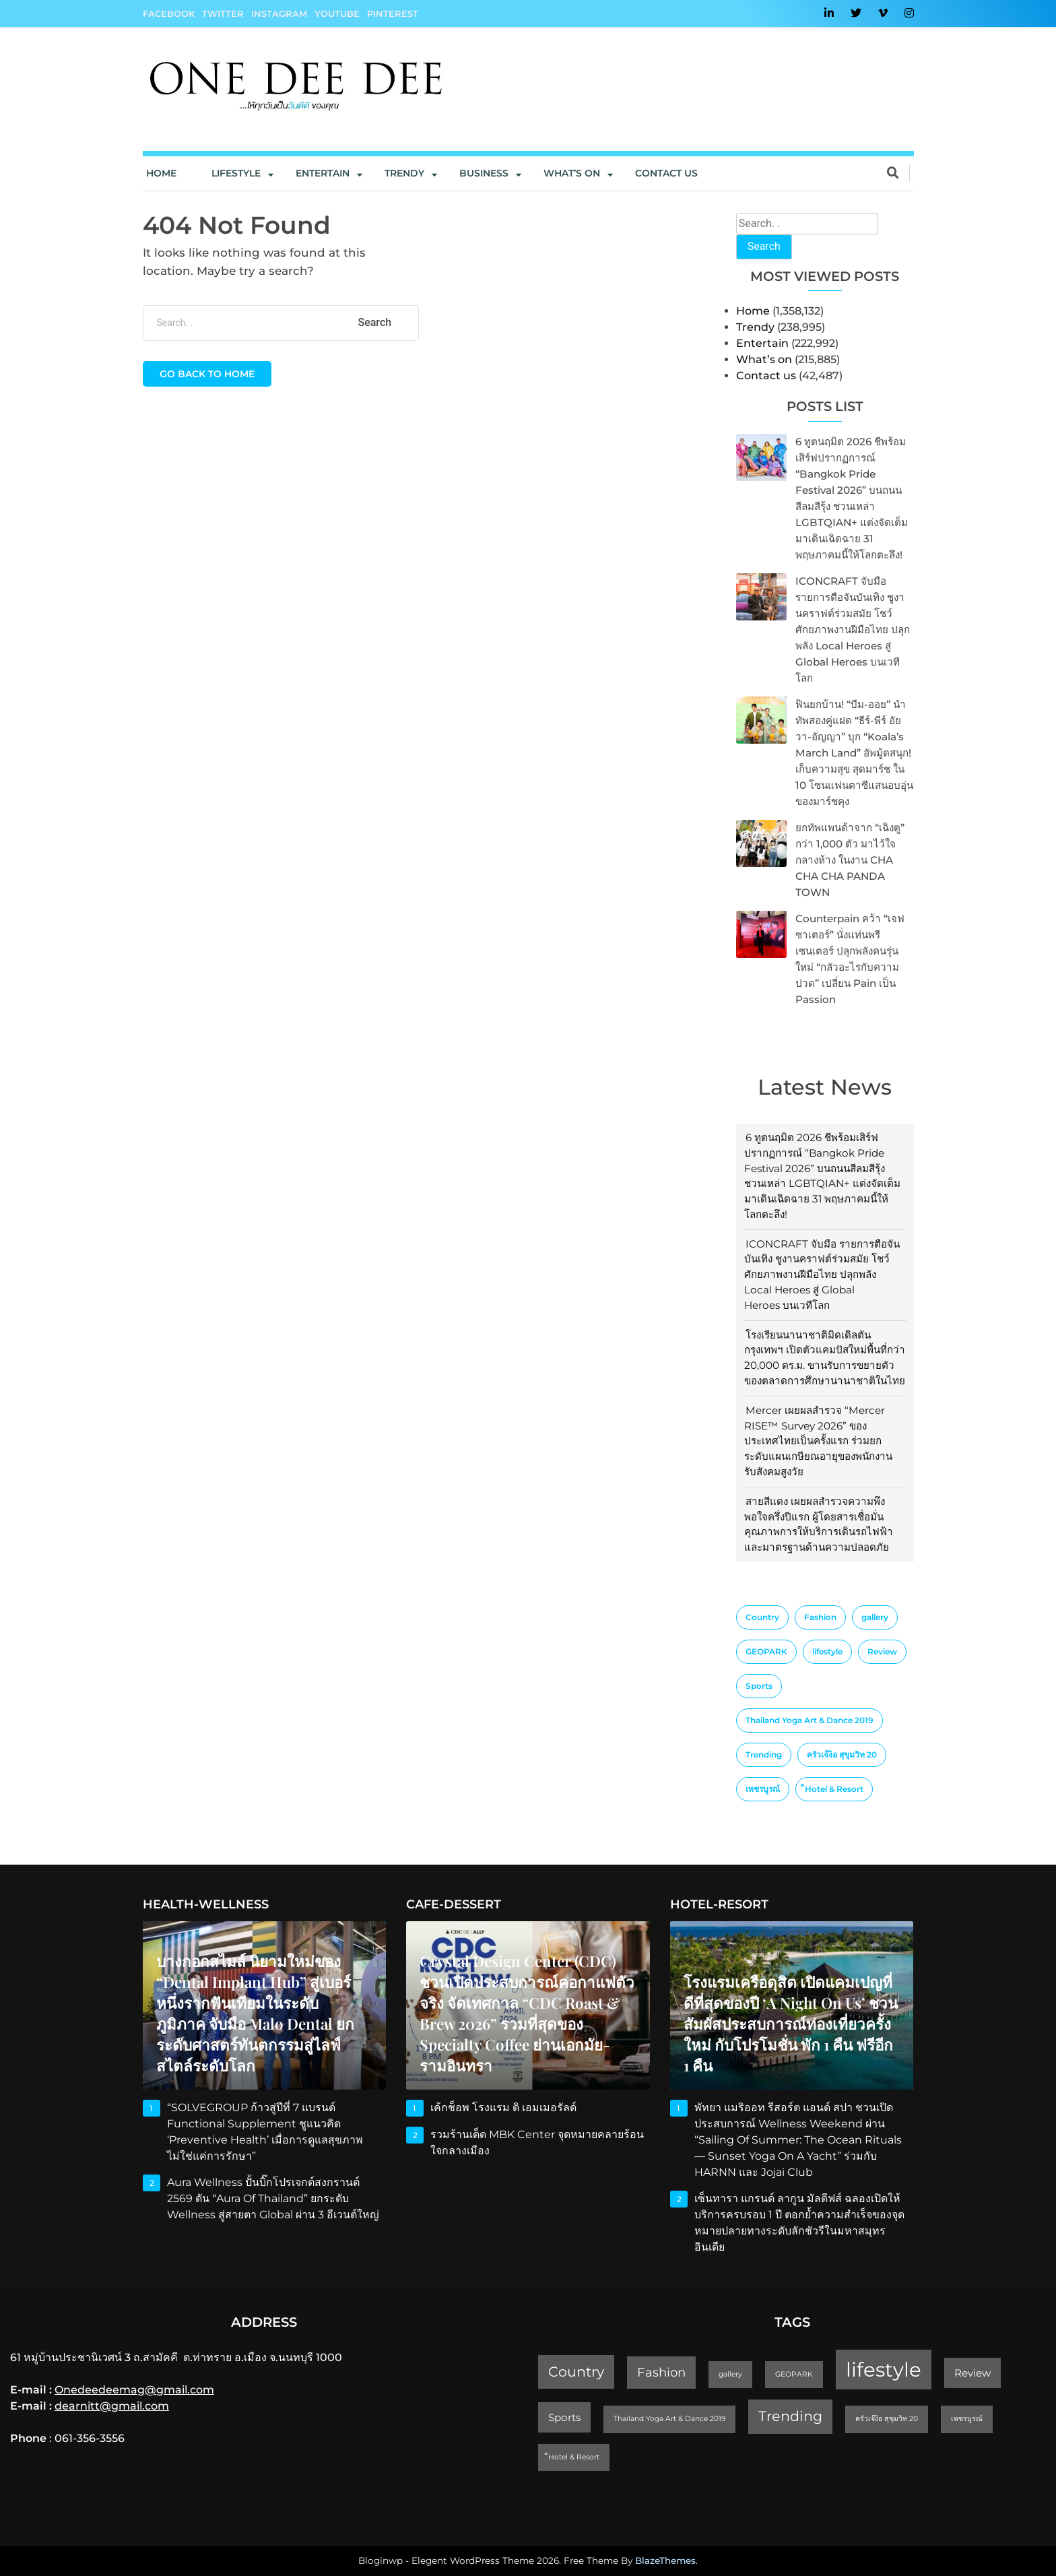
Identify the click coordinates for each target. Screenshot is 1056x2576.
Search (764, 246)
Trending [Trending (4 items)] (764, 1754)
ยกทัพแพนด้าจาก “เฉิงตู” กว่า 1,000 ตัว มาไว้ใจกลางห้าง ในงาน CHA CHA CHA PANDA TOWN (849, 860)
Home (161, 173)
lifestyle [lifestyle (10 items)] (827, 1651)
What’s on (764, 359)
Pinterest (392, 13)
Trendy (404, 173)
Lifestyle (236, 173)
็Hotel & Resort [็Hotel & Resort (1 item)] (834, 1789)
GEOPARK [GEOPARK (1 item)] (766, 1651)
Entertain (323, 173)
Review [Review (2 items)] (882, 1651)
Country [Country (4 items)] (762, 1617)
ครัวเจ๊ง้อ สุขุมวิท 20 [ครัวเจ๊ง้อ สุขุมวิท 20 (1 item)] (842, 1754)
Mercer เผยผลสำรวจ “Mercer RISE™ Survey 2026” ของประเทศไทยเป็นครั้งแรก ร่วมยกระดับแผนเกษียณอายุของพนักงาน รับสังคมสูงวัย (818, 1441)
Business (483, 173)
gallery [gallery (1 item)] (874, 1617)
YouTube (337, 13)
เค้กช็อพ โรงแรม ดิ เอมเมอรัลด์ (503, 2107)
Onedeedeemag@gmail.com (134, 2389)
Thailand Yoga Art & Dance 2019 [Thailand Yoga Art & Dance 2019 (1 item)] (809, 1720)
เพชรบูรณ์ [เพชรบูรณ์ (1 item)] (763, 1789)
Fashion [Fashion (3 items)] (820, 1617)
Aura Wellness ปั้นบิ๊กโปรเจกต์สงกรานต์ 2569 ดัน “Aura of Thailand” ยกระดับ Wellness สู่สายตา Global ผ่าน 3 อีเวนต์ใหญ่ (273, 2198)
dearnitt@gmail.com (112, 2406)
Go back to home (207, 374)
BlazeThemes (665, 2560)
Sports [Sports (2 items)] (759, 1686)
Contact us (666, 173)
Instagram (279, 13)
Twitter (223, 13)
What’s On (571, 173)
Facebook (169, 13)
